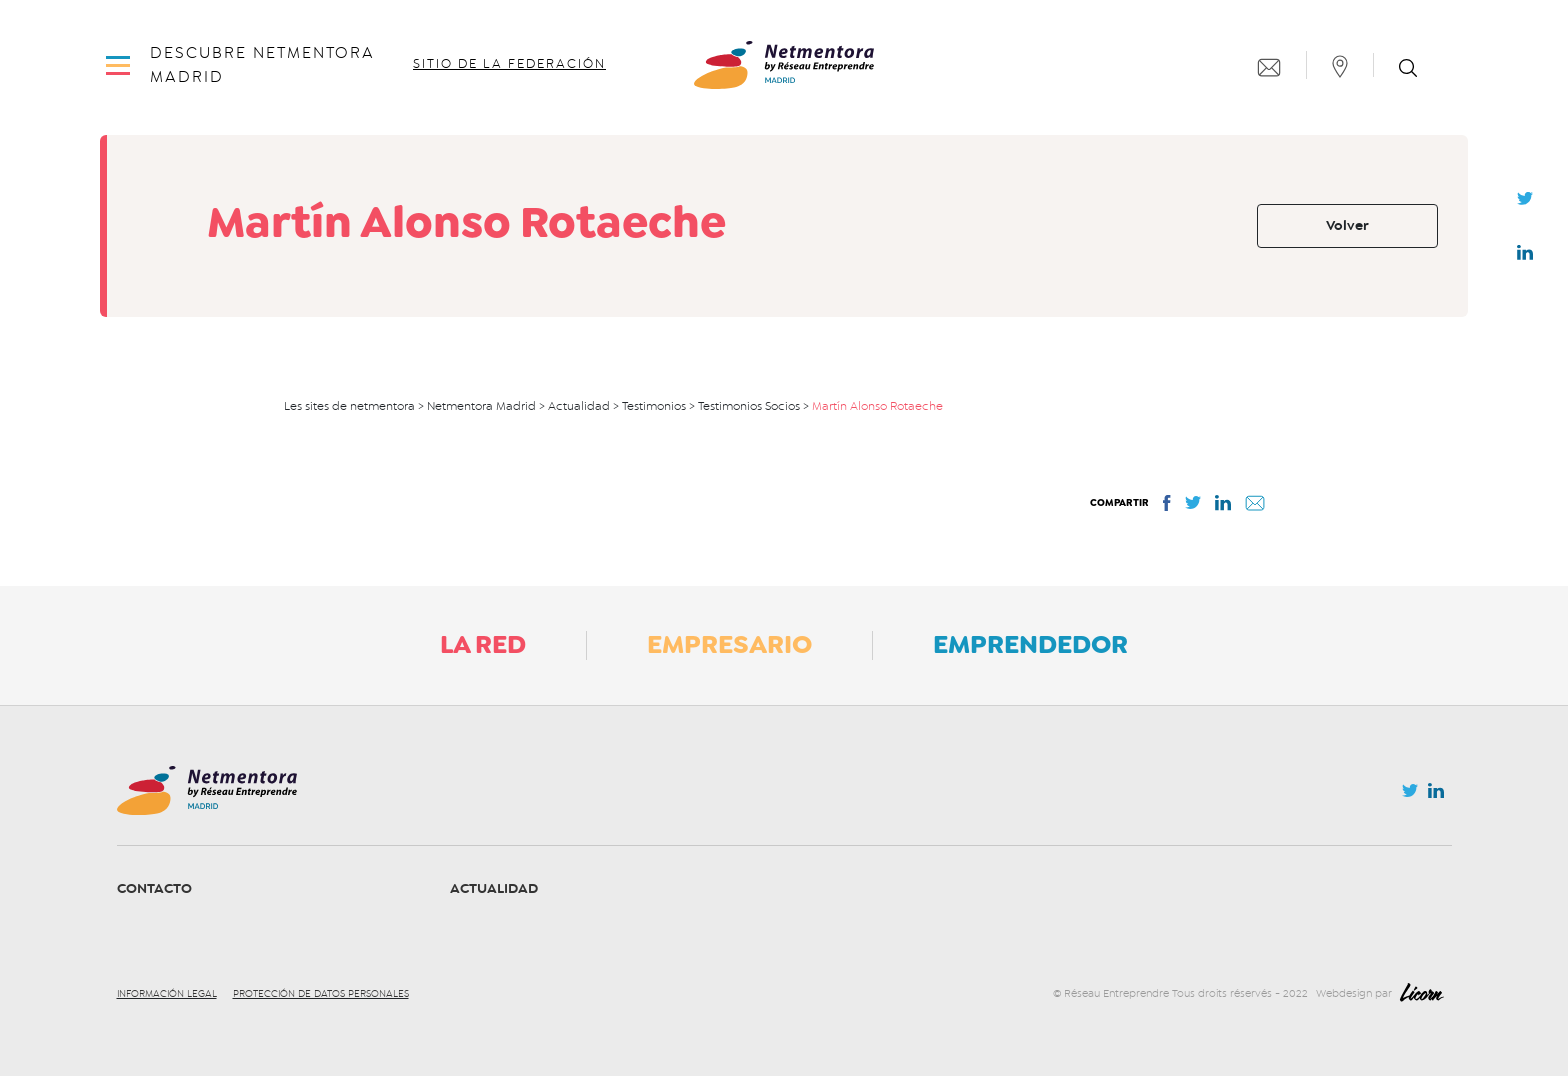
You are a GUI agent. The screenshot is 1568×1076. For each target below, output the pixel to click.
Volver (1347, 225)
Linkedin (1525, 257)
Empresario (729, 644)
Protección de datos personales (321, 994)
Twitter (1525, 204)
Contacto (154, 888)
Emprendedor (1030, 644)
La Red (483, 644)
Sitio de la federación (509, 64)
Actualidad (494, 888)
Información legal (167, 994)
